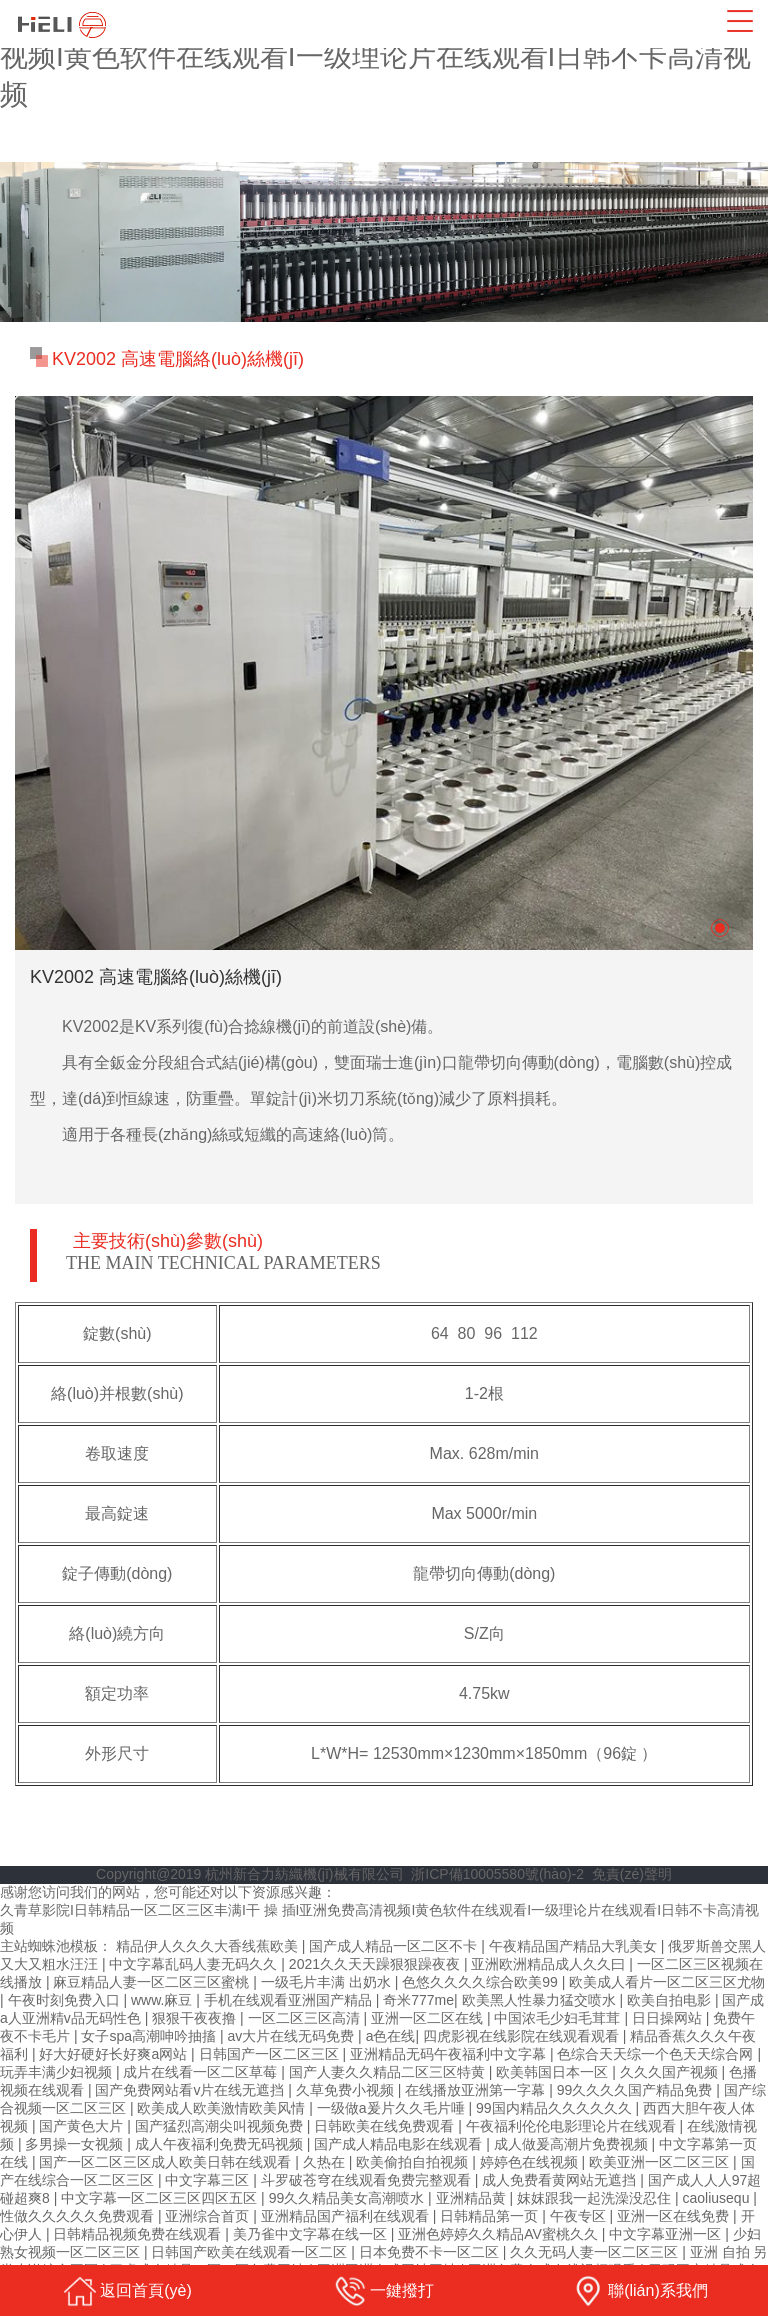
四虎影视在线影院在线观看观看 (523, 2036)
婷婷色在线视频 (531, 2162)
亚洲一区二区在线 (429, 2018)
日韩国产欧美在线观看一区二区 (251, 2252)
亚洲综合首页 (209, 2216)
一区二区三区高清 (306, 2018)
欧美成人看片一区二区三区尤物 (667, 1982)
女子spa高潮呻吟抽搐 (150, 2036)
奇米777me (418, 2000)
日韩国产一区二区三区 (271, 2054)
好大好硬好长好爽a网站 (115, 2054)
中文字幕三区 (209, 2180)
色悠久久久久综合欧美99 (481, 1982)
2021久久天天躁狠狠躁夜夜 (376, 1964)
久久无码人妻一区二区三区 (596, 2252)
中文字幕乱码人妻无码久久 (195, 1964)
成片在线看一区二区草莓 (202, 2072)
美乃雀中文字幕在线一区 (312, 2234)
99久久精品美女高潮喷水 (348, 2198)
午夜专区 (580, 2216)
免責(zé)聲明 (632, 1874)
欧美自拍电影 (671, 2000)
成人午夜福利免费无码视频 (221, 2144)
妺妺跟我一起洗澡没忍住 (596, 2198)
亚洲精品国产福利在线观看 (347, 2216)
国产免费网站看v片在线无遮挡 (191, 2090)
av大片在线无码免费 (292, 2036)
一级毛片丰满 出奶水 (328, 1982)
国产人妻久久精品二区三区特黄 (389, 2072)
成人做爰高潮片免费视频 (573, 2144)
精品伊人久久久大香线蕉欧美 (209, 1946)
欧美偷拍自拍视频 (414, 2162)
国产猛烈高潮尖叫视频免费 (221, 2126)
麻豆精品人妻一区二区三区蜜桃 (153, 1982)
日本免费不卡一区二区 (431, 2252)
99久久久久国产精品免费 (636, 2090)
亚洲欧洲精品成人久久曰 (550, 1964)
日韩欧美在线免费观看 (386, 2126)
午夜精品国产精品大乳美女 (575, 1946)
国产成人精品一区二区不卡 (395, 1946)
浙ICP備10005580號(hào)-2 (497, 1874)
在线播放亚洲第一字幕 (477, 2090)
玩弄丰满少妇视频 (58, 2072)
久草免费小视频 (347, 2090)
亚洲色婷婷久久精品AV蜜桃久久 (500, 2234)
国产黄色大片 (83, 2126)
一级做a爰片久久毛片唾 (393, 2108)
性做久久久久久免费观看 (79, 2216)
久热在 (326, 2162)
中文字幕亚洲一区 (667, 2234)
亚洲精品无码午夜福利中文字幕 (450, 2054)
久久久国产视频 (671, 2072)
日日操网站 (669, 2018)
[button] (720, 928)
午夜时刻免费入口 (66, 2000)
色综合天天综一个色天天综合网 (657, 2054)
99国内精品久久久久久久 (555, 2108)
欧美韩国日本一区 (554, 2072)
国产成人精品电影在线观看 (400, 2144)
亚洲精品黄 (473, 2198)
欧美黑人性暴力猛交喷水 (541, 2000)
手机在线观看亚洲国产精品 (290, 2000)
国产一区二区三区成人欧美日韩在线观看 (167, 2162)
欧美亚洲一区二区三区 (661, 2162)
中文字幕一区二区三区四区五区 (161, 2198)
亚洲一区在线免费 (675, 2216)
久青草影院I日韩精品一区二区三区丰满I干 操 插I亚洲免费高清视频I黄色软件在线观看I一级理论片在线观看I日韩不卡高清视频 (383, 56)
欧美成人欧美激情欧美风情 (223, 2108)
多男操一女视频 (76, 2144)
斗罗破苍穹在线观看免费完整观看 (368, 2180)
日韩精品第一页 (491, 2216)
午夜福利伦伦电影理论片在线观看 (573, 2126)
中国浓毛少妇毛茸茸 (559, 2018)
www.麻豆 (163, 2000)
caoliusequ (717, 2198)
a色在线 (391, 2036)
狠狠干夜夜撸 (196, 2018)
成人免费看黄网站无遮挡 (561, 2180)
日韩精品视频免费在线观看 (139, 2234)
